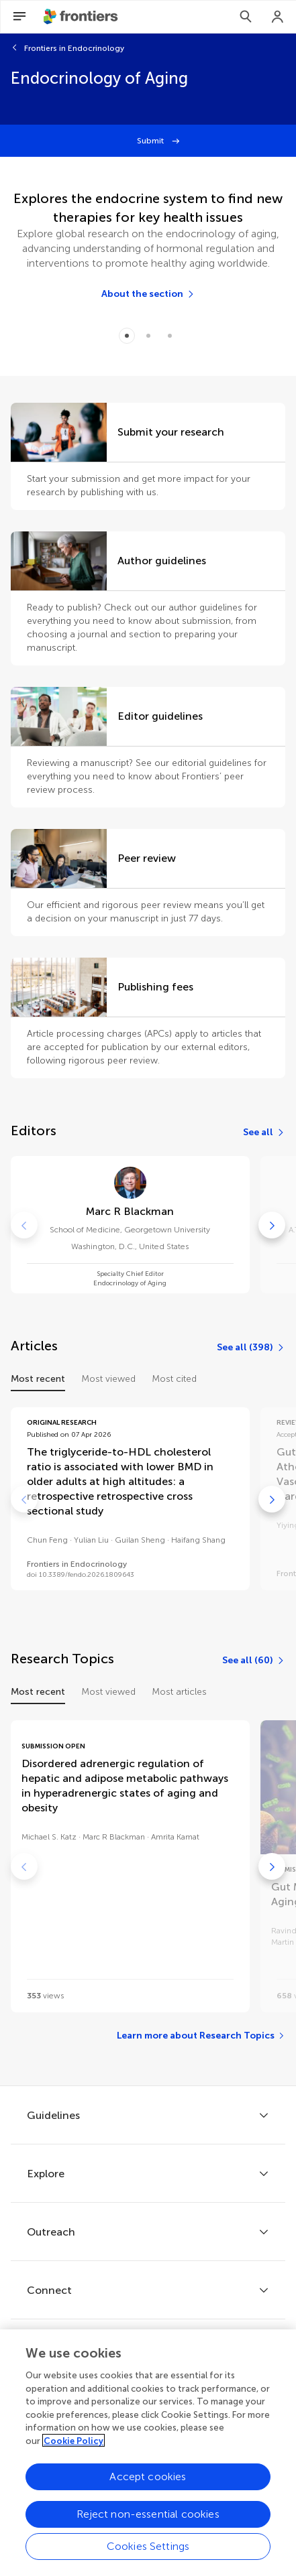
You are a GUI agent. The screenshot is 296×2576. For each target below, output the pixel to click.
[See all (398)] (251, 1347)
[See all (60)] (253, 1660)
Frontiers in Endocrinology (74, 48)
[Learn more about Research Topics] (201, 2036)
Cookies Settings (148, 2551)
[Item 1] (148, 336)
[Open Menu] (19, 17)
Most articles (179, 1691)
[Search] (246, 17)
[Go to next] (271, 1225)
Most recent (38, 1378)
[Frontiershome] (82, 17)
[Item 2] (170, 336)
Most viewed (108, 1378)
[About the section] (148, 294)
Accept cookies (147, 2481)
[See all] (264, 1132)
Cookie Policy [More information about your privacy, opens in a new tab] (73, 2446)
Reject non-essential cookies (148, 2518)
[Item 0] (127, 336)
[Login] (278, 17)
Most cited (174, 1378)
